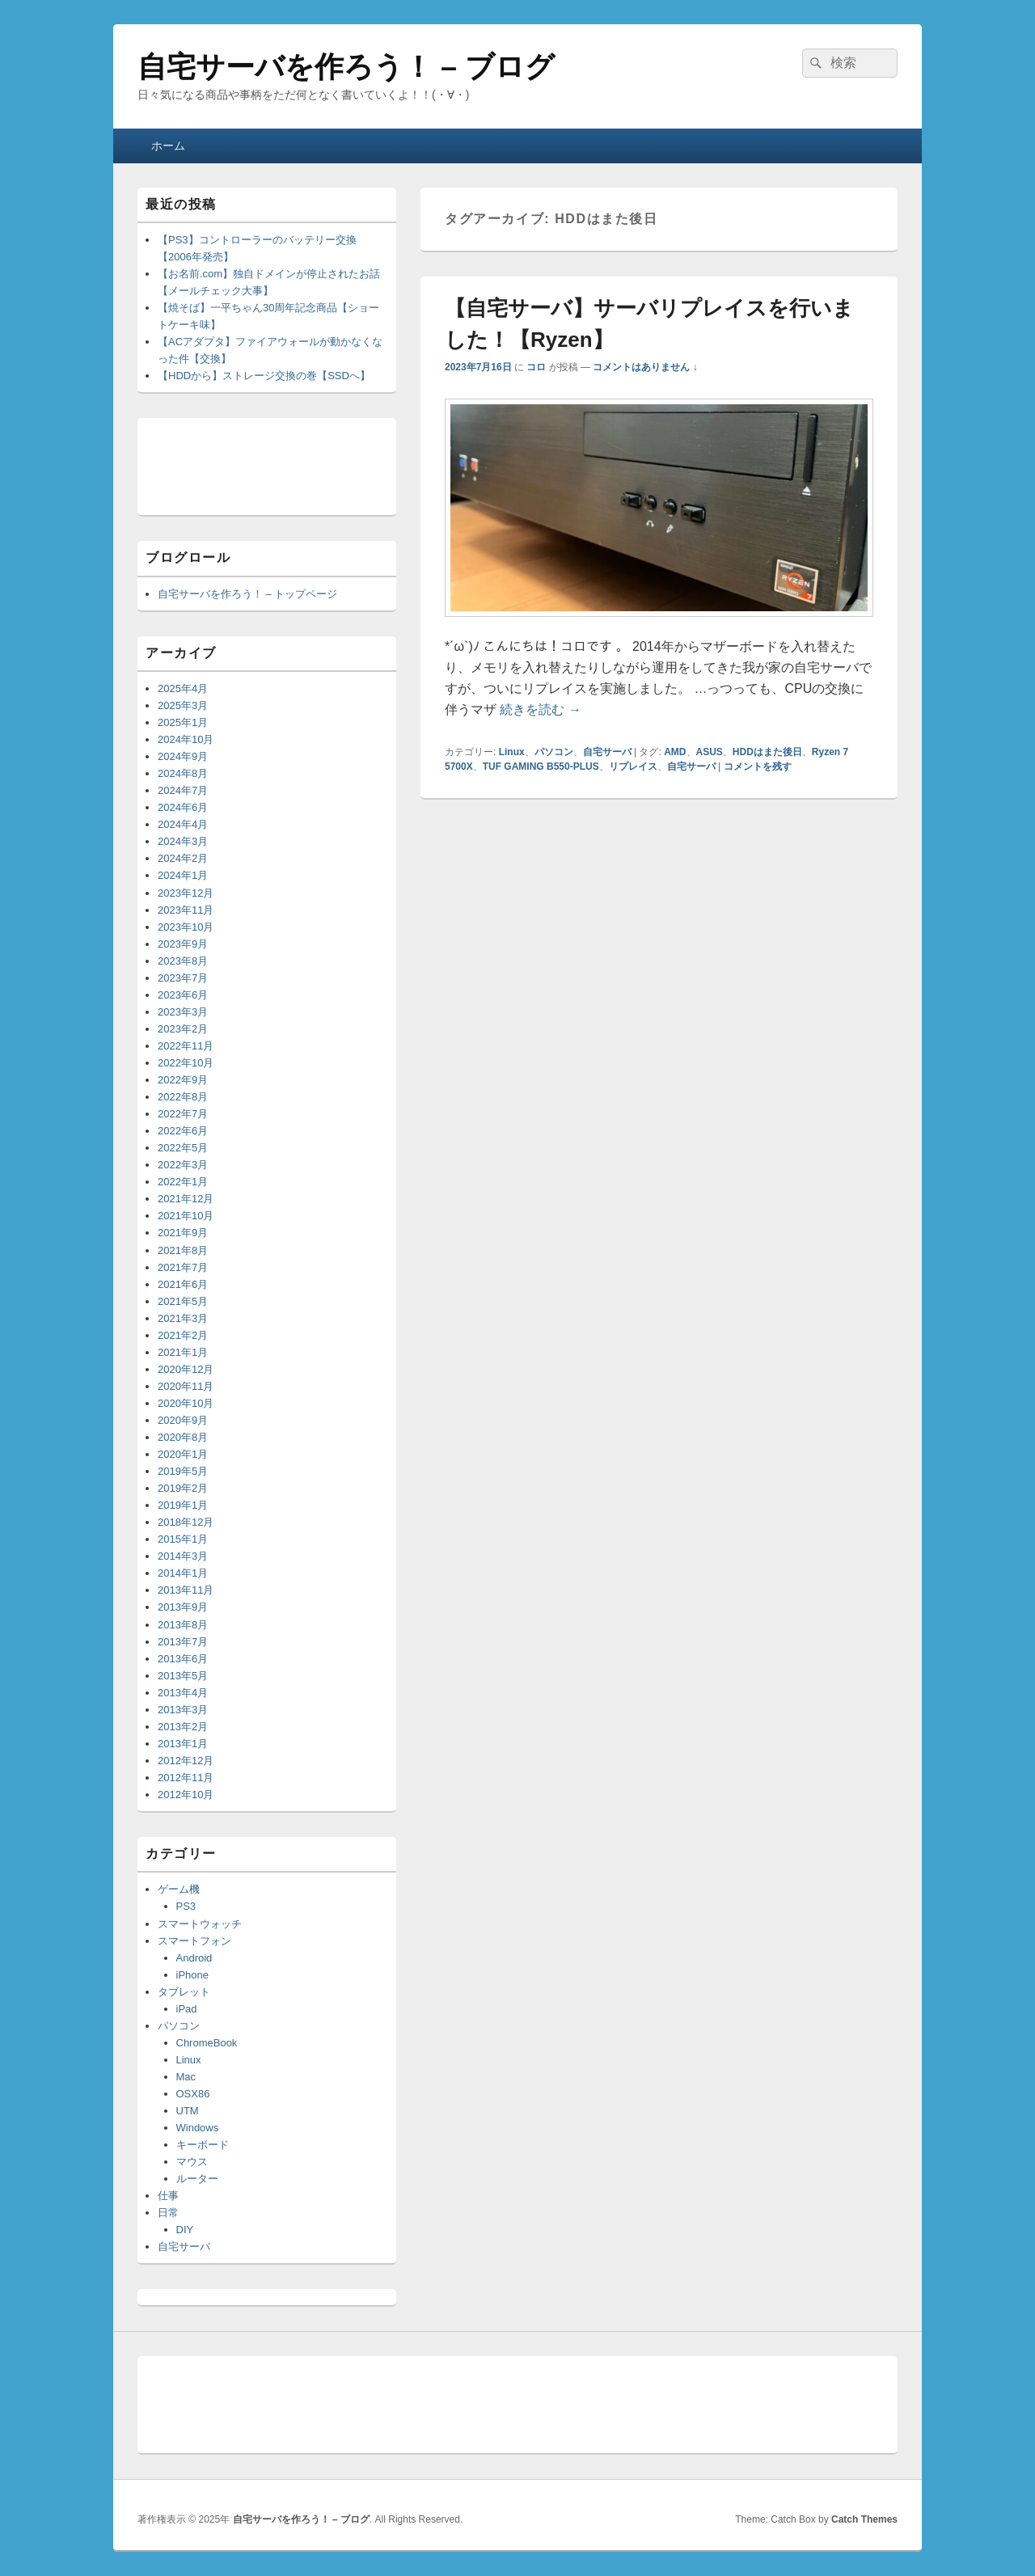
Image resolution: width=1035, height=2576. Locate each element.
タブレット (184, 1992)
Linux (512, 752)
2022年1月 (183, 1182)
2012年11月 (185, 1778)
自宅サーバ (607, 752)
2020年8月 (183, 1437)
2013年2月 (183, 1727)
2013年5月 (183, 1676)
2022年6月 (183, 1131)
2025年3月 (183, 705)
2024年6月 (183, 807)
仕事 (168, 2196)
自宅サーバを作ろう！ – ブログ (346, 66)
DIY (185, 2229)
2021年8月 (183, 1250)
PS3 (186, 1906)
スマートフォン (194, 1941)
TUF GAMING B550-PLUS (541, 766)
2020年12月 (185, 1369)
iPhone (192, 1975)
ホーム (168, 145)
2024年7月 (183, 790)
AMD (675, 752)
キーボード (202, 2145)
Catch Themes (864, 2519)
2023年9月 (183, 944)
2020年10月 (185, 1403)
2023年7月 (183, 978)
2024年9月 (183, 756)
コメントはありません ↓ (645, 367)
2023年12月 (185, 893)
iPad (186, 2009)
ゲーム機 (179, 1889)
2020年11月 (185, 1386)
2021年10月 (185, 1216)
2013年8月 (183, 1625)
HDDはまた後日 (767, 752)
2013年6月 (183, 1659)
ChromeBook (207, 2043)
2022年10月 (185, 1063)
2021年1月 (183, 1352)
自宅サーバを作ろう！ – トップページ (247, 594)
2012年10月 (185, 1794)
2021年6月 (183, 1284)
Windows (197, 2128)
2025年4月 (183, 688)
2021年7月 (183, 1267)
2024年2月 (183, 858)
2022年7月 (183, 1114)
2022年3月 (183, 1165)
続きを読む (540, 709)
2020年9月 (183, 1420)
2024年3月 (183, 841)
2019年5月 (183, 1471)
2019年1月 (183, 1505)
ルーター (197, 2179)
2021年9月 (183, 1233)
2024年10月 (185, 739)
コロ (536, 367)
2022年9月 (183, 1080)
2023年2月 (183, 1029)
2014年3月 (183, 1556)
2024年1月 (183, 875)
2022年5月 (183, 1148)
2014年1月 (183, 1573)
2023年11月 (185, 910)
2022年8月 (183, 1097)
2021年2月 (183, 1335)
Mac (186, 2077)
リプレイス (633, 766)
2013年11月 (185, 1590)
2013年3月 (183, 1710)
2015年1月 (183, 1539)
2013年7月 (183, 1642)
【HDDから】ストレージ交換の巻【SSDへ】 (264, 376)
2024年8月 (183, 773)
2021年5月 (183, 1301)
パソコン (553, 752)
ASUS (709, 752)
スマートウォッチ (200, 1924)
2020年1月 (183, 1454)
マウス (192, 2162)
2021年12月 (185, 1199)
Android (194, 1958)
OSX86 (193, 2094)
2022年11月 (185, 1046)
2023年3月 (183, 1012)
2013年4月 (183, 1693)
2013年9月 (183, 1607)
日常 (168, 2212)
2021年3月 (183, 1318)
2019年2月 (183, 1488)
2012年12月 (185, 1761)
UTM (187, 2111)
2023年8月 (183, 961)
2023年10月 (185, 927)
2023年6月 (183, 995)
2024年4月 (183, 824)
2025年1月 (183, 722)
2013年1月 (183, 1744)
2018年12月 (185, 1522)
